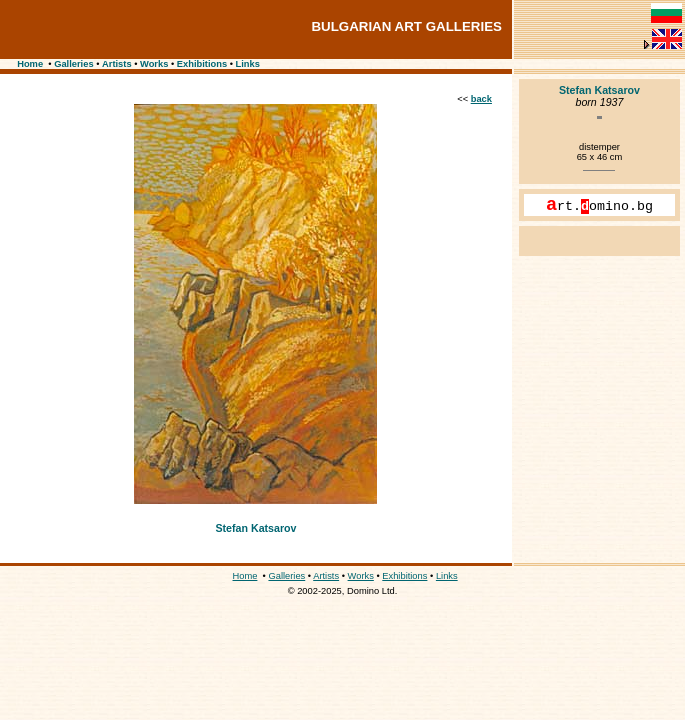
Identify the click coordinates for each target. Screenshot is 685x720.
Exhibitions (202, 64)
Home (30, 64)
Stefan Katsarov (255, 528)
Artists (117, 64)
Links (248, 64)
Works (154, 64)
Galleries (73, 64)
